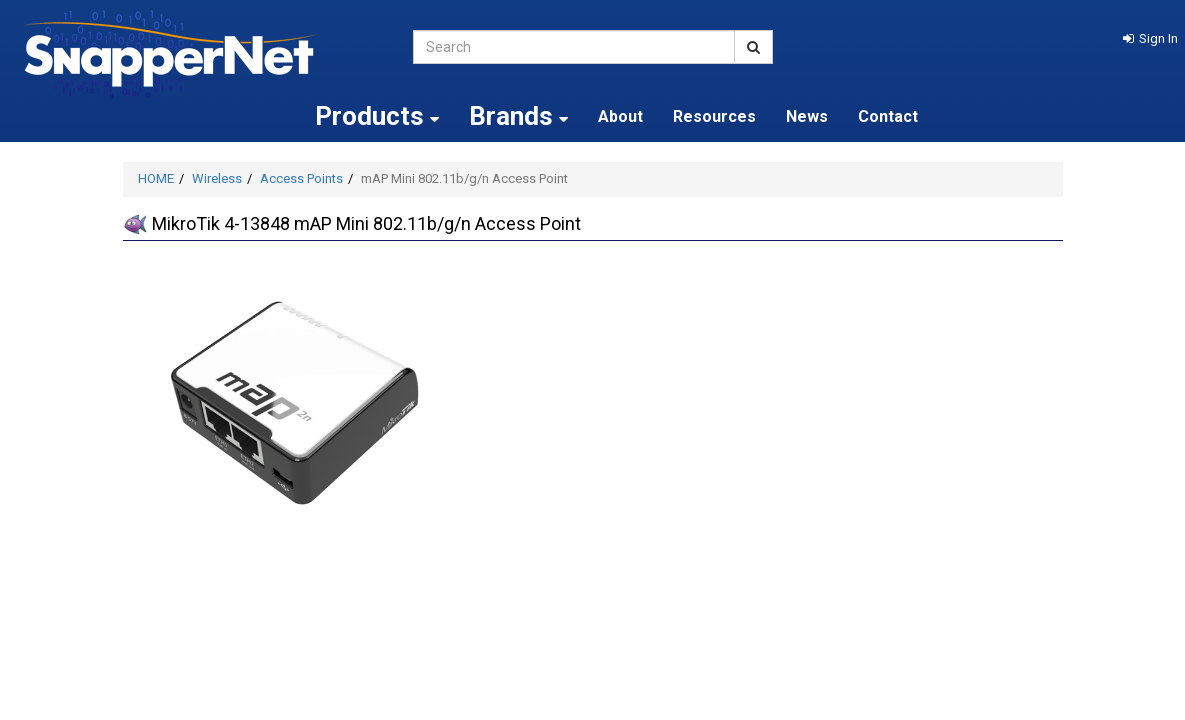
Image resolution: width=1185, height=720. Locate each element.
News (807, 116)
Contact (888, 116)
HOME (156, 178)
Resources (714, 116)
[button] (1150, 38)
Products (377, 116)
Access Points (301, 178)
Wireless (217, 178)
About (620, 116)
